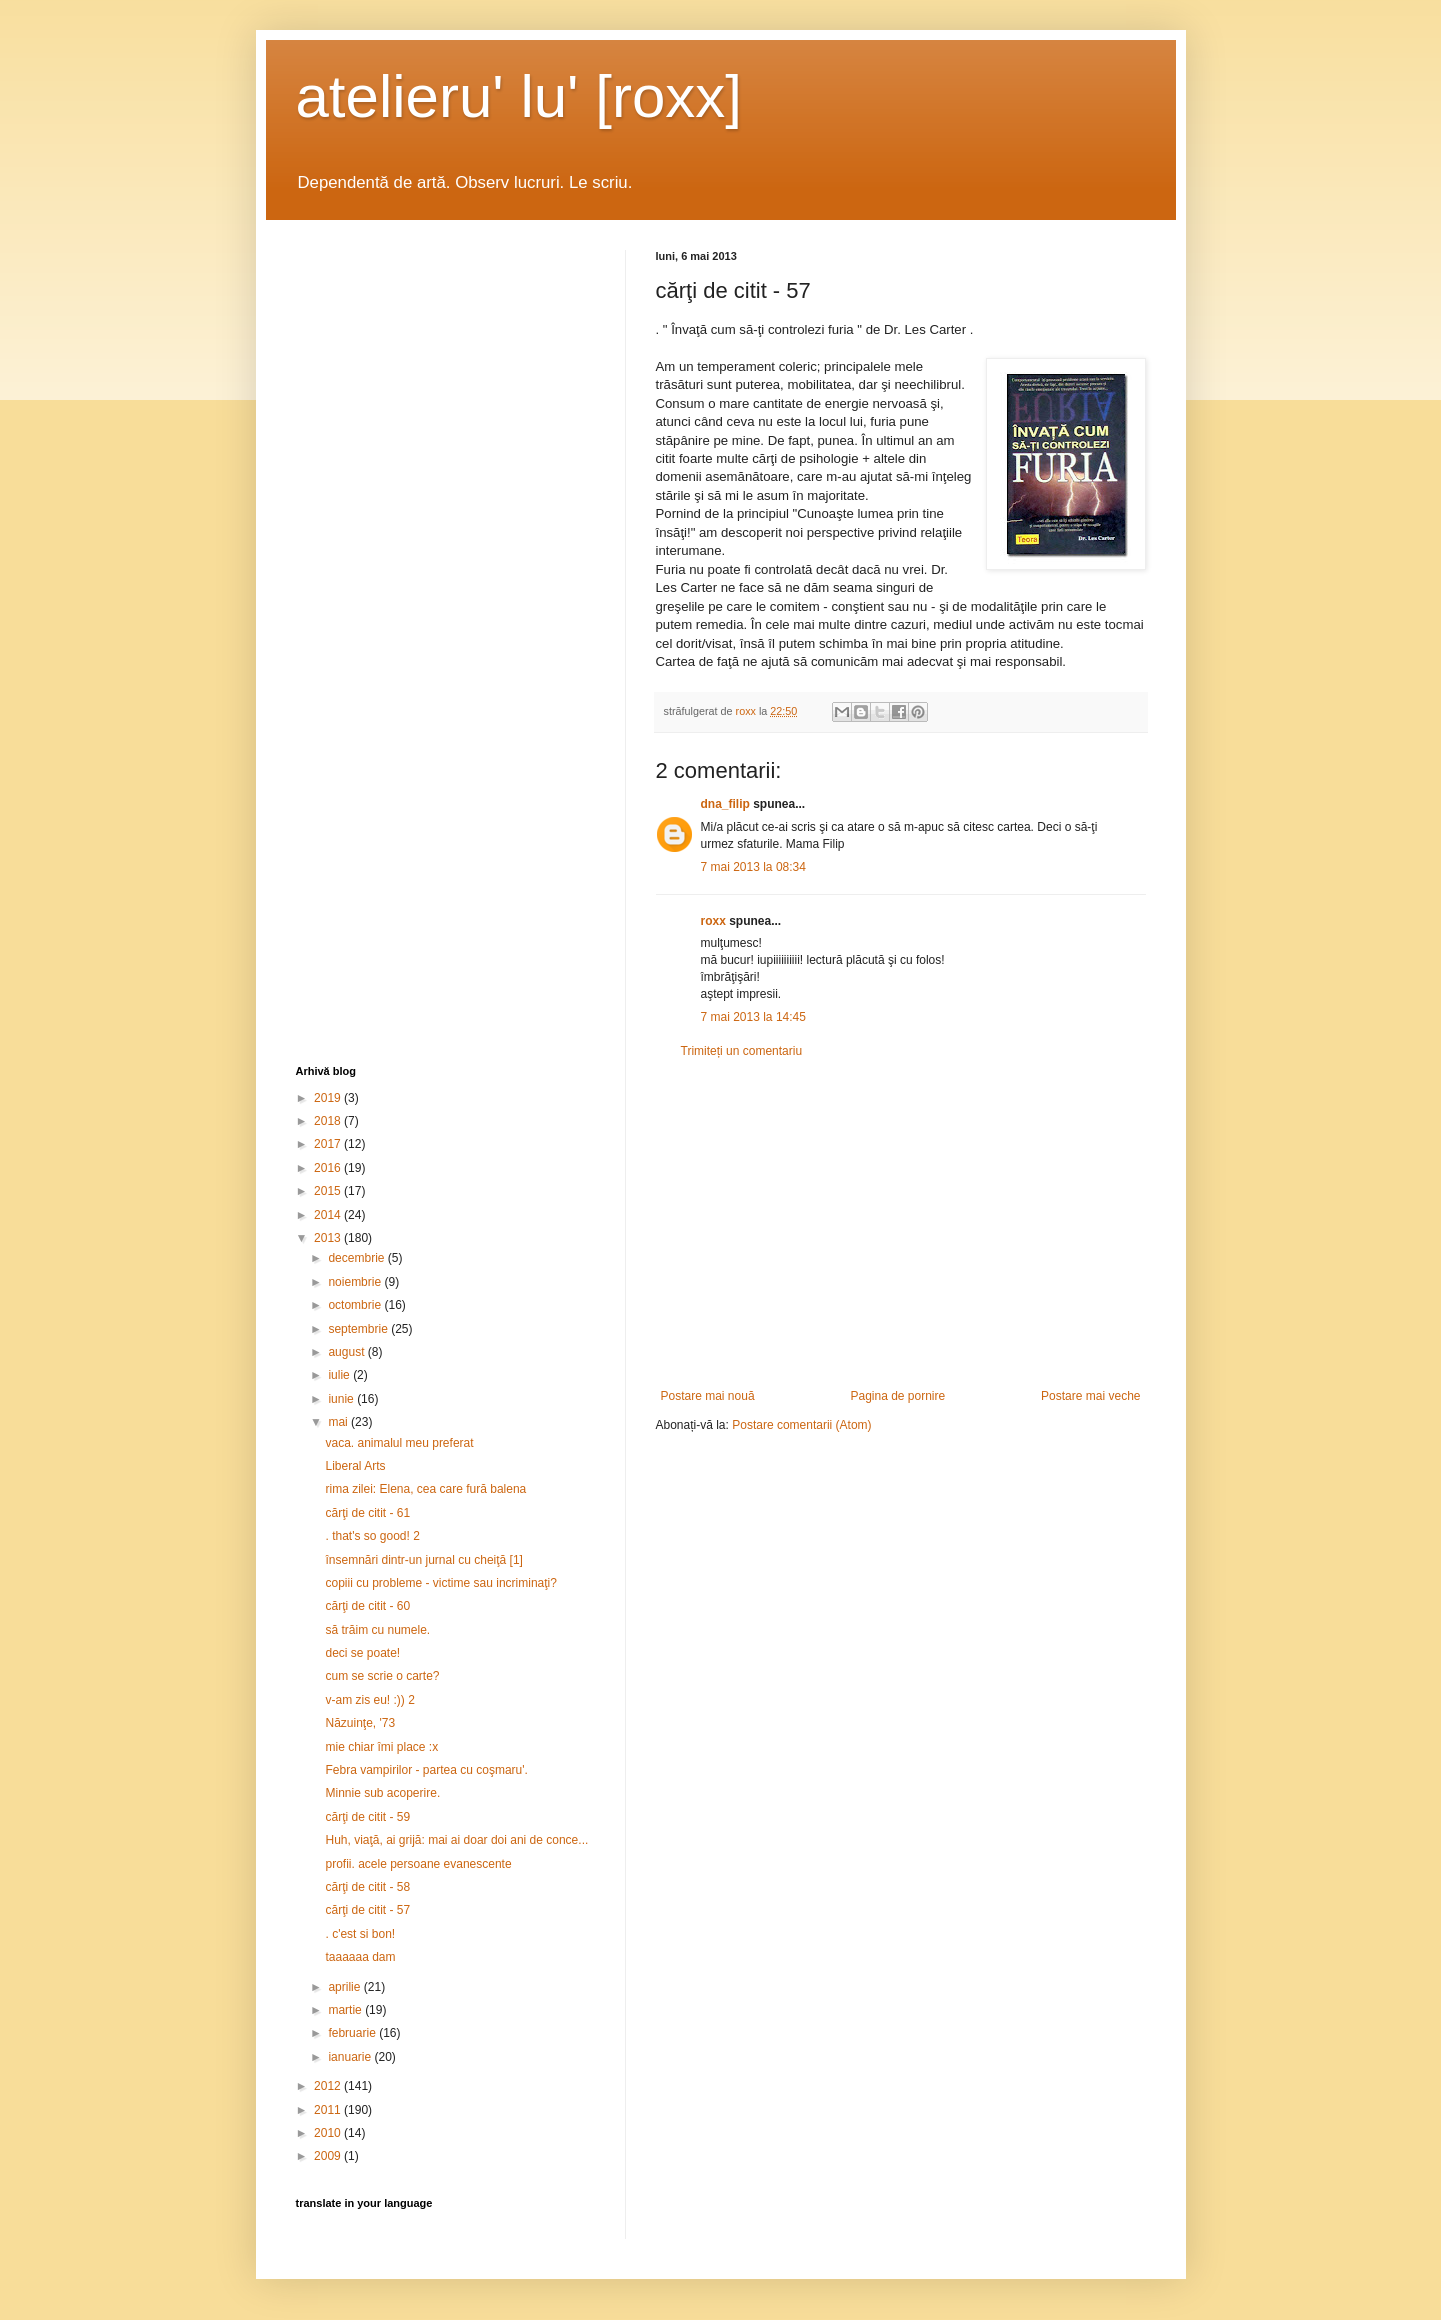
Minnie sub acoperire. (382, 1793)
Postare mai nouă (708, 1396)
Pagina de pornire (897, 1396)
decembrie (357, 1258)
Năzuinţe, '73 (360, 1723)
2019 (329, 1098)
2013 (329, 1238)
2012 (329, 2086)
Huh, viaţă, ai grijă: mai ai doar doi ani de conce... (456, 1840)
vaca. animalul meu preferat (399, 1443)
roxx (713, 921)
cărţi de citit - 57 (367, 1910)
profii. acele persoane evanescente (418, 1864)
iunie (342, 1399)
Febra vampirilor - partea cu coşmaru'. (426, 1770)
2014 (329, 1215)
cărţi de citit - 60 (367, 1606)
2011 (329, 2110)
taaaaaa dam (360, 1957)
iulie (340, 1375)
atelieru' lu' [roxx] (519, 96)
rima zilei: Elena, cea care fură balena (425, 1489)
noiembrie (356, 1282)
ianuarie (351, 2057)
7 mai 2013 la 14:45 (753, 1017)
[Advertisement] (901, 1224)
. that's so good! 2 (372, 1536)
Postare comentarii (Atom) (801, 1425)
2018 (329, 1121)
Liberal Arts (355, 1466)
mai (339, 1422)
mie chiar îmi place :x (381, 1747)
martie (346, 2010)
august (347, 1352)
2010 (329, 2133)
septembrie (359, 1329)
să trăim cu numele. (377, 1630)
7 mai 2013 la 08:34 (753, 867)
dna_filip (725, 804)
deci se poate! (362, 1653)
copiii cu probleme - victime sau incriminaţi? (440, 1583)
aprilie (345, 1987)
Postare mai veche (1090, 1396)
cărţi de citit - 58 (367, 1887)
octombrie (356, 1305)
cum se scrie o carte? (382, 1676)
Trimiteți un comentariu (742, 1051)
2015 (329, 1191)
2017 (329, 1144)
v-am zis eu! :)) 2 (369, 1700)
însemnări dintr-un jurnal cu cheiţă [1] (423, 1560)
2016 (329, 1168)
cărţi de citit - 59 (367, 1817)
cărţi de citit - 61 (367, 1513)
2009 (329, 2156)
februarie (353, 2033)
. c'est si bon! (360, 1934)
